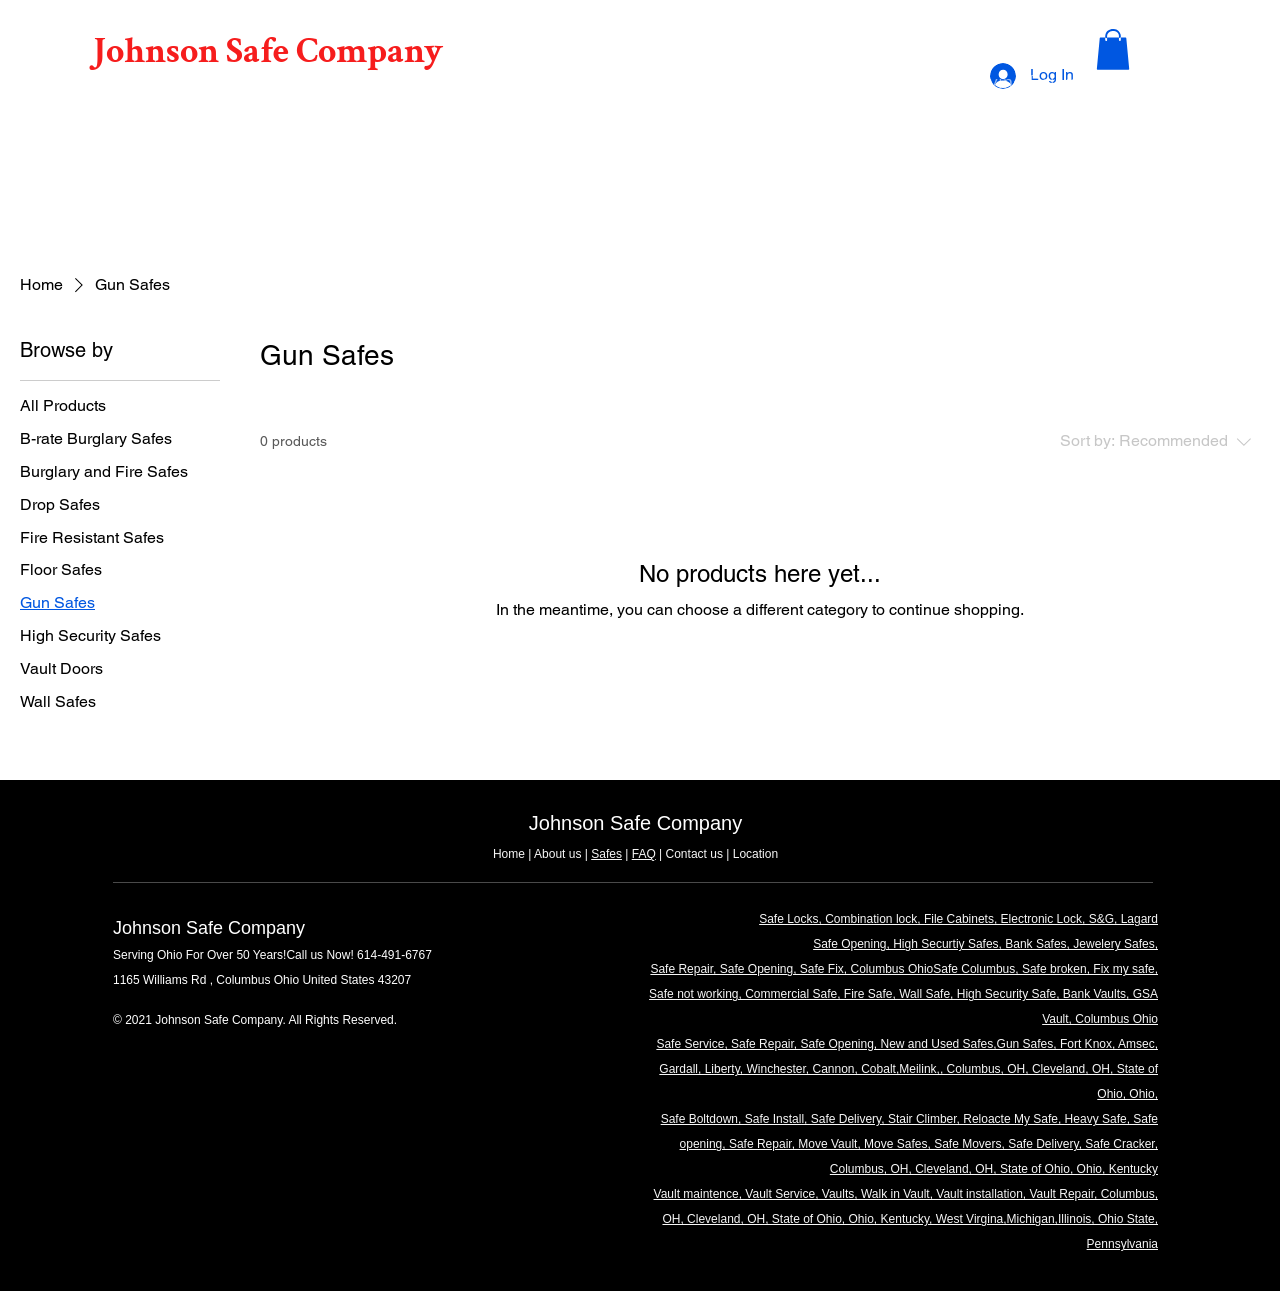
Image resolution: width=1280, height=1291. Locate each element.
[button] (1113, 49)
